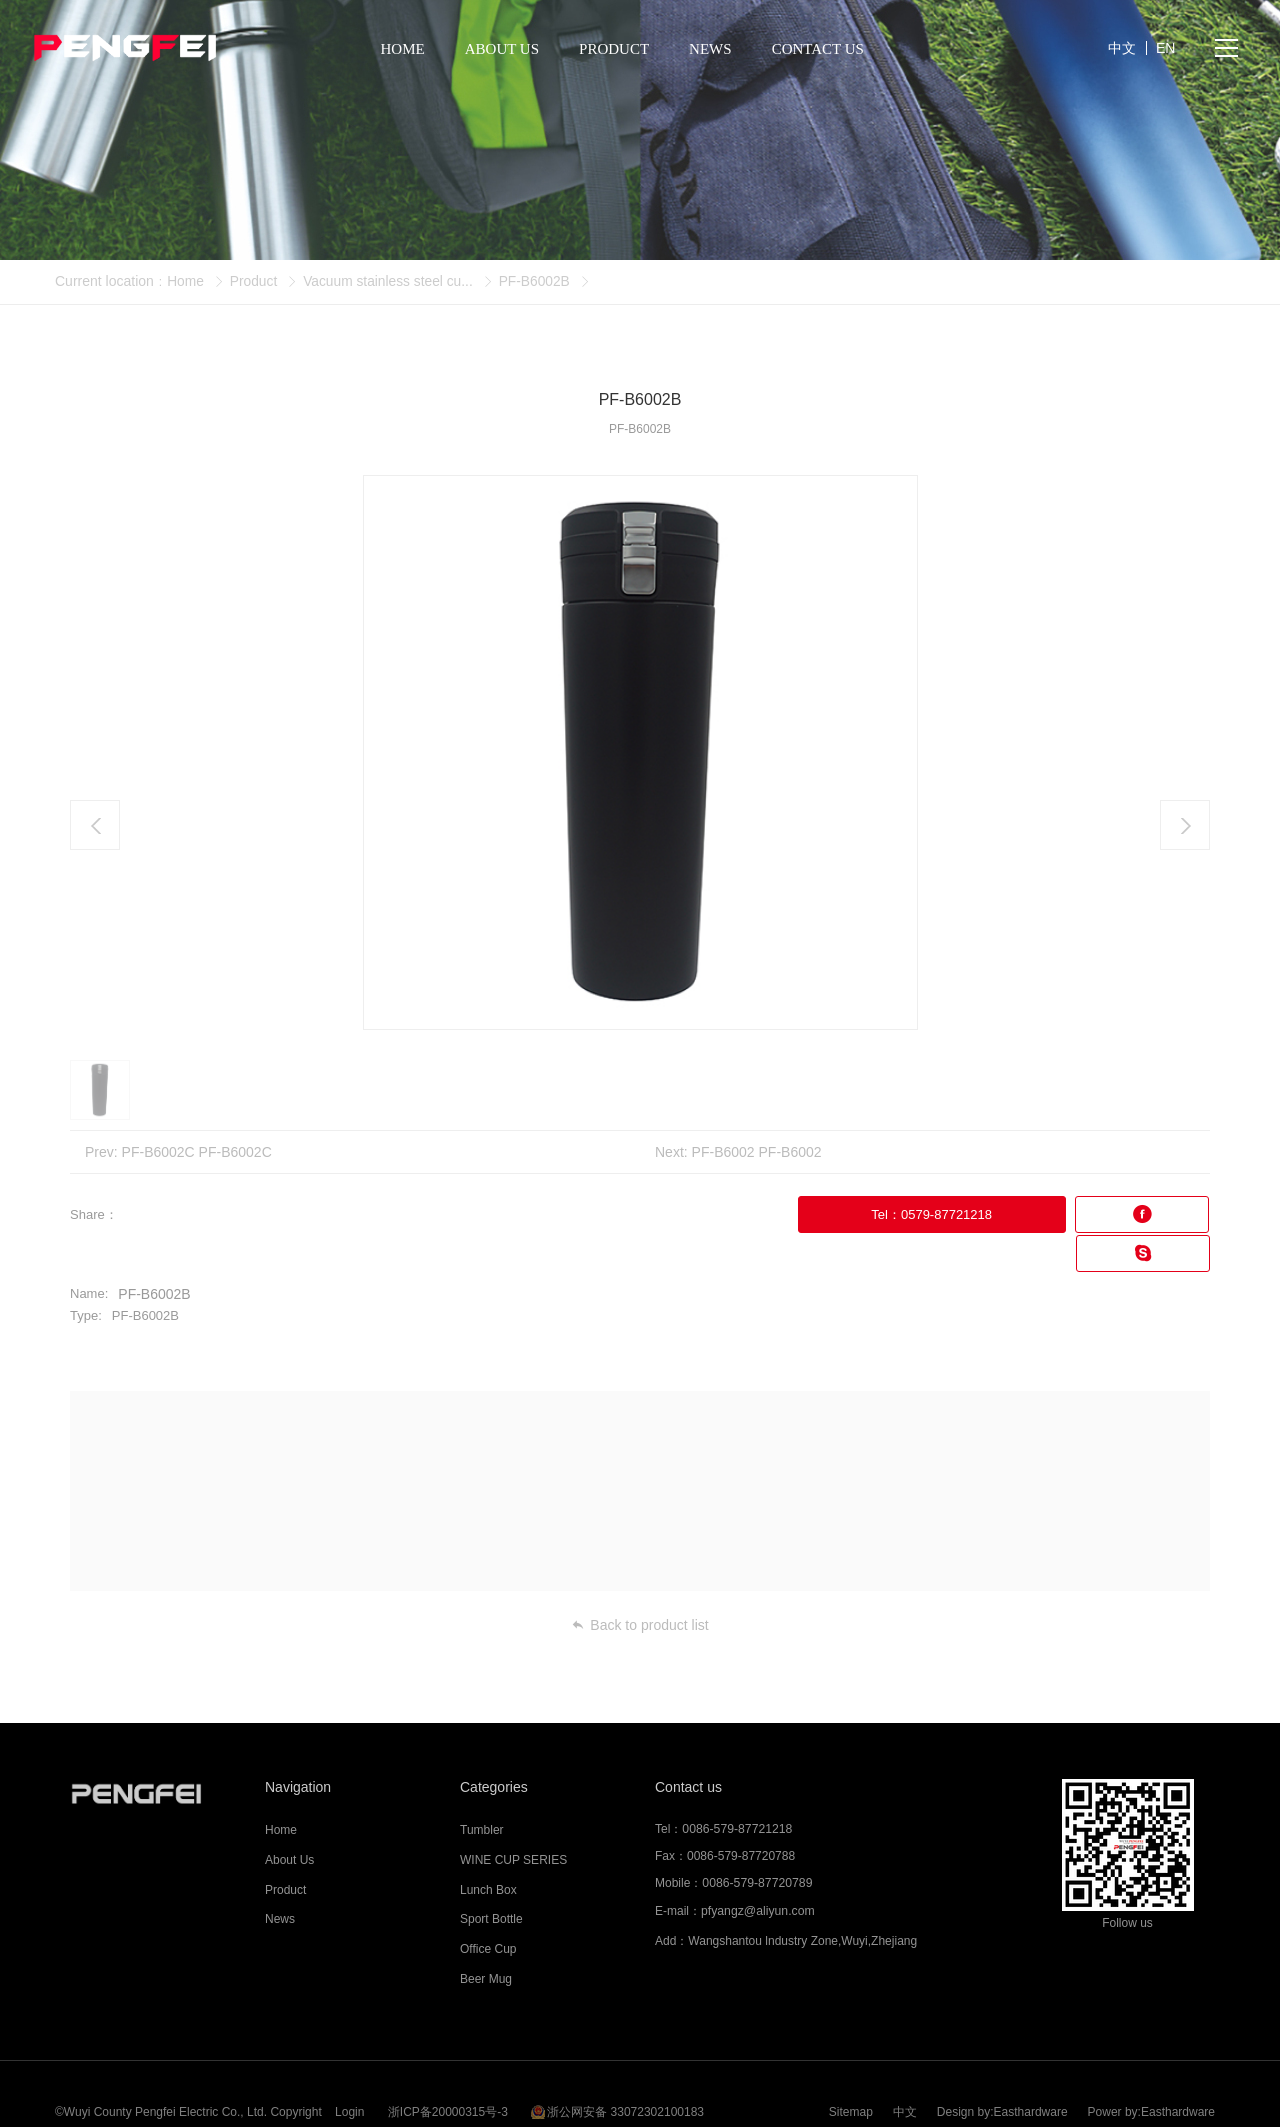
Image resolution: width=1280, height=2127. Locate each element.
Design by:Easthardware (1002, 2062)
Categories (494, 1747)
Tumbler (482, 1791)
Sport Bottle (491, 1880)
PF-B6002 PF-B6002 (757, 1152)
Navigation (298, 1747)
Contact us (688, 1747)
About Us (289, 1820)
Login (349, 2062)
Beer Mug (486, 1939)
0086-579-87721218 (736, 1790)
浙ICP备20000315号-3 (448, 2062)
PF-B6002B (539, 281)
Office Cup (488, 1910)
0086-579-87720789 (756, 1844)
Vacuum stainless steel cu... (391, 281)
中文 (905, 2062)
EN (1165, 50)
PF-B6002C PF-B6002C (197, 1152)
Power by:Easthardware (1151, 2062)
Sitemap (851, 2062)
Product (254, 281)
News (280, 1880)
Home (185, 281)
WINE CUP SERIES (513, 1820)
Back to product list (639, 1585)
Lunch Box (488, 1850)
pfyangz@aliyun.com (757, 1871)
